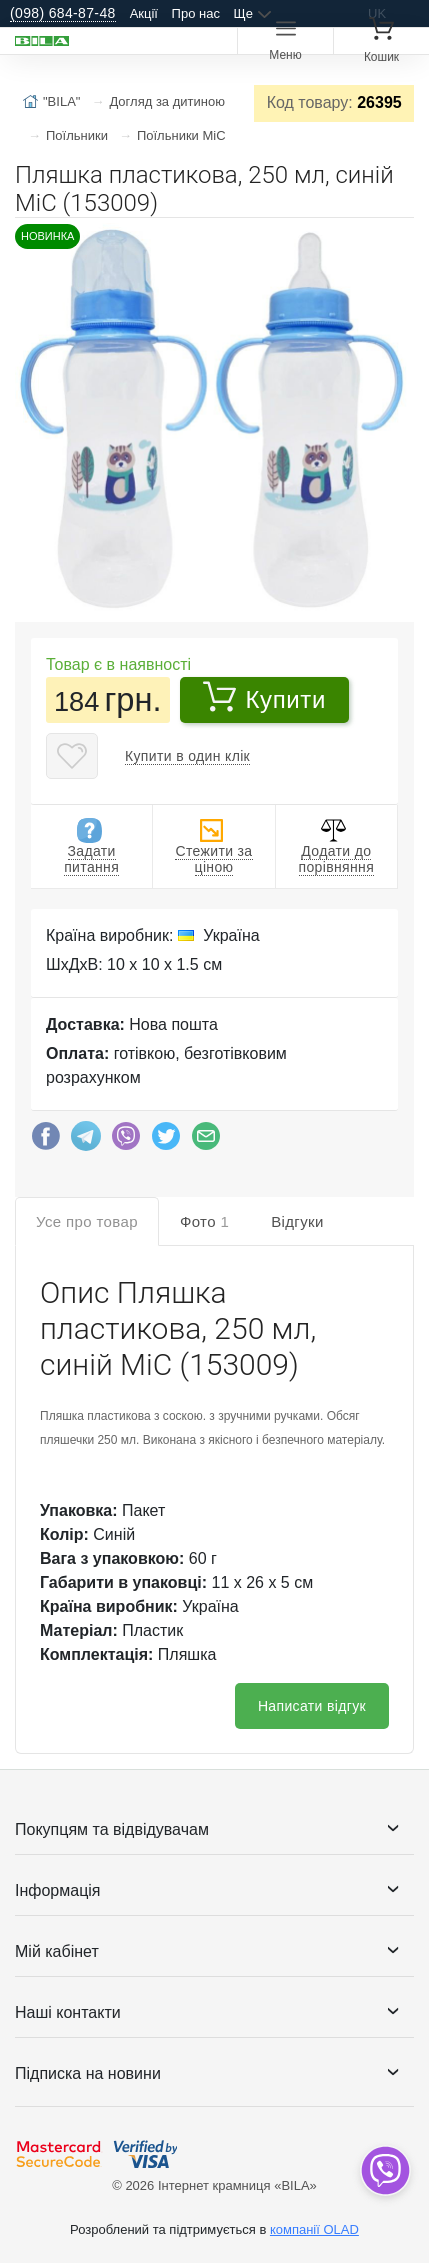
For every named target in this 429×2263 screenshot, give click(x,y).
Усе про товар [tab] (87, 1221)
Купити (264, 697)
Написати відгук (312, 1706)
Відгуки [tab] (297, 1221)
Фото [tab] (204, 1221)
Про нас (196, 13)
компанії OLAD (314, 2229)
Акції (144, 13)
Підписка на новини (88, 2073)
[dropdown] (384, 2170)
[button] (396, 241)
